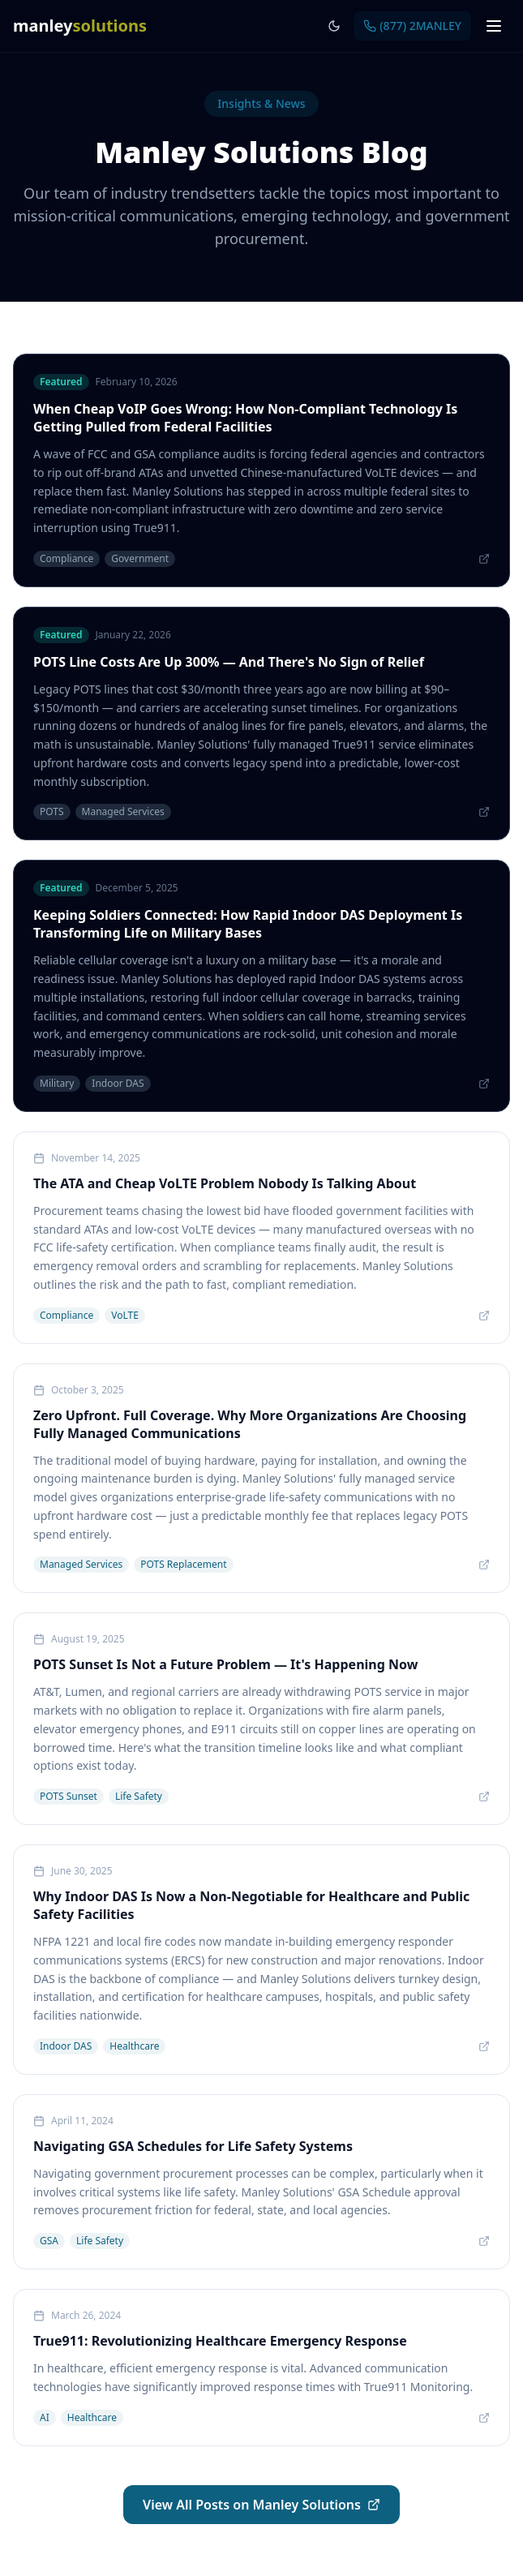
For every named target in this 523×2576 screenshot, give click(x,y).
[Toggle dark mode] (334, 26)
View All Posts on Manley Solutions (261, 2505)
